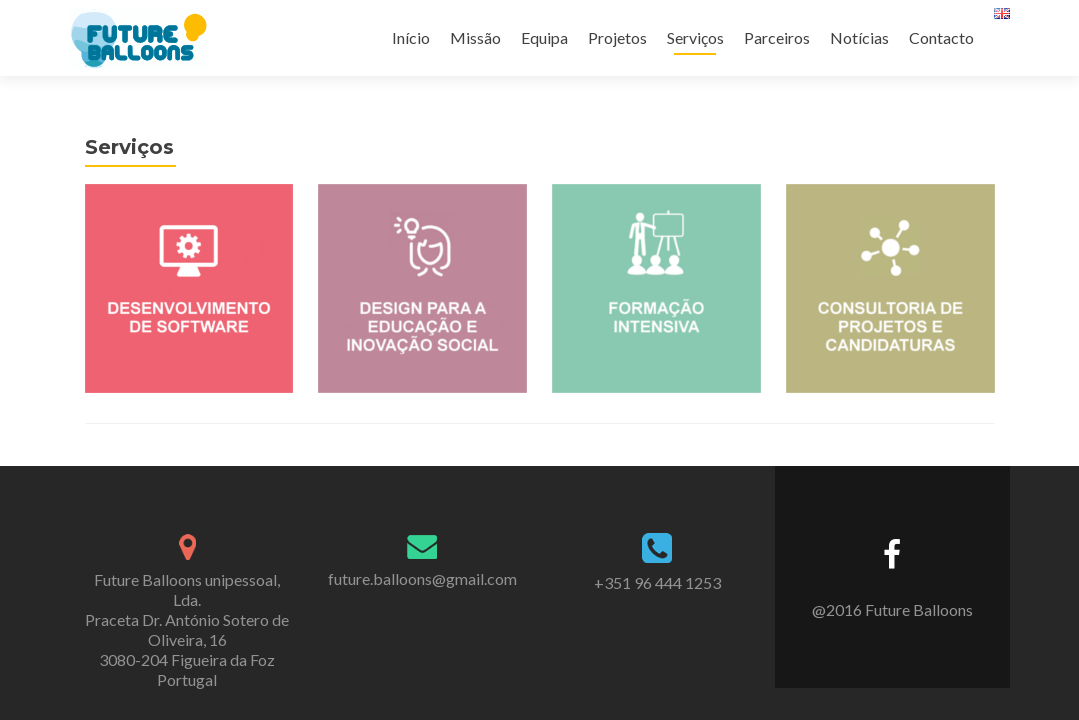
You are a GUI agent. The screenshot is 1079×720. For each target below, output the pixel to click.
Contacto (941, 37)
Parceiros (777, 37)
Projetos (617, 37)
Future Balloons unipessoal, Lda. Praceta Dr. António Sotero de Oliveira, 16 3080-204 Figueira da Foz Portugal (187, 617)
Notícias (859, 37)
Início (411, 37)
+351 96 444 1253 (657, 570)
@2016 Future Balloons (892, 597)
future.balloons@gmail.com (422, 566)
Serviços (695, 37)
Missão (475, 37)
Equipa (544, 37)
